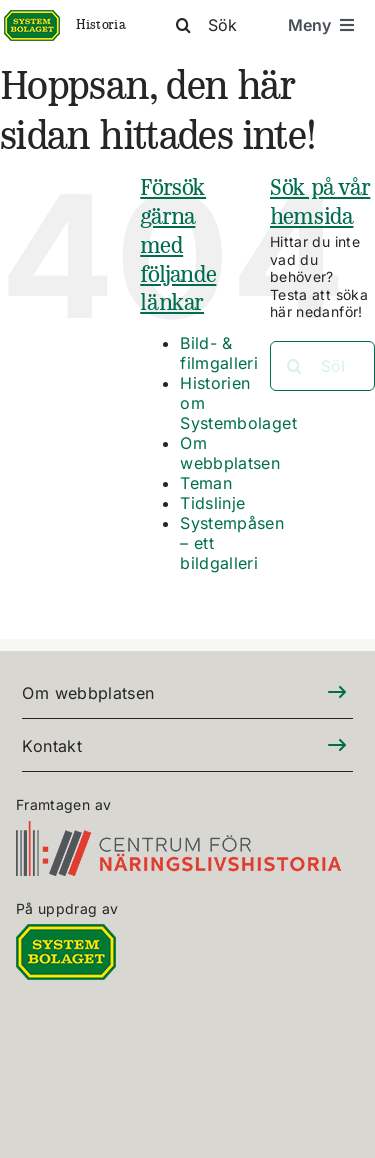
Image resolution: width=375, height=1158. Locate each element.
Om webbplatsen (230, 453)
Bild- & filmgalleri (219, 353)
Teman (206, 483)
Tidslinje (212, 503)
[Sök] (228, 25)
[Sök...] (322, 366)
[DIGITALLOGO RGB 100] (66, 935)
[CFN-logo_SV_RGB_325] (178, 832)
